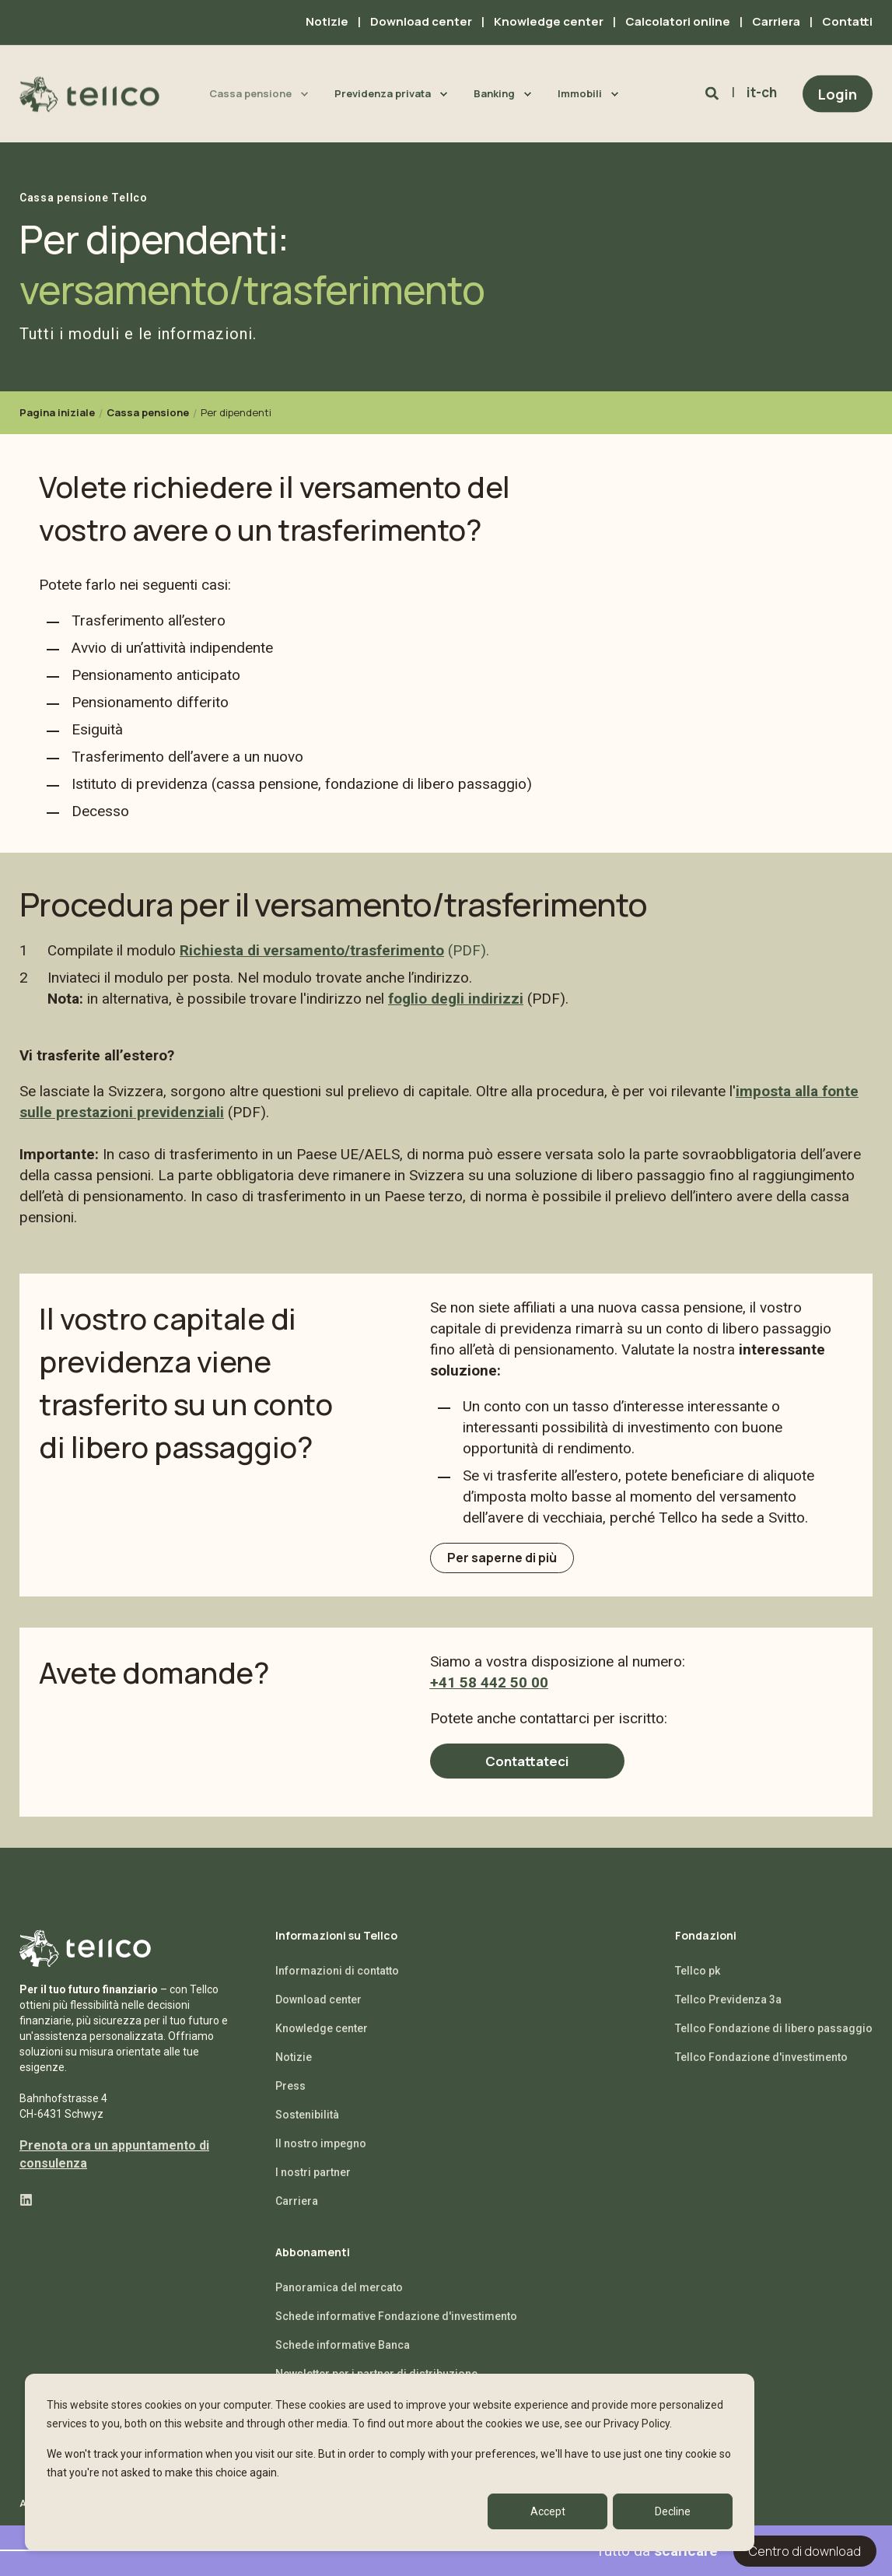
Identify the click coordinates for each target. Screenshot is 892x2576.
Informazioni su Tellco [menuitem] (336, 1947)
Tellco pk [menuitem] (697, 1981)
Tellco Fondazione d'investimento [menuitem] (761, 2068)
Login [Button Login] (837, 93)
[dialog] (389, 2462)
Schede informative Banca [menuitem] (342, 2356)
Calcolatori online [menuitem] (677, 21)
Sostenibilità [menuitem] (307, 2125)
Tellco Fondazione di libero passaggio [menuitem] (774, 2039)
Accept (547, 2511)
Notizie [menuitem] (327, 21)
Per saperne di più (510, 1562)
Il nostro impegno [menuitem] (320, 2154)
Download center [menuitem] (421, 21)
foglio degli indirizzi (455, 999)
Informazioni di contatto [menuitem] (337, 1981)
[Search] (713, 92)
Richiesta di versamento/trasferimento (312, 950)
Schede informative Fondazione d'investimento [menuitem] (396, 2327)
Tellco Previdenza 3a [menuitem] (728, 2010)
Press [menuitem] (290, 2097)
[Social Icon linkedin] (26, 2210)
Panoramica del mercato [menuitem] (339, 2298)
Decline (673, 2511)
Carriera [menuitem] (776, 21)
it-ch (762, 92)
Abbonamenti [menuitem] (312, 2264)
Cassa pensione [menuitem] (250, 93)
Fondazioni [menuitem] (705, 1947)
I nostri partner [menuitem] (313, 2183)
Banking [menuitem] (494, 93)
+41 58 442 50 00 (489, 1691)
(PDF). (466, 950)
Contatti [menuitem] (847, 21)
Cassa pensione (148, 412)
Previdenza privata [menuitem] (382, 93)
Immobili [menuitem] (580, 93)
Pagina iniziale (57, 412)
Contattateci (527, 1770)
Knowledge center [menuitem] (548, 21)
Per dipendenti (236, 412)
